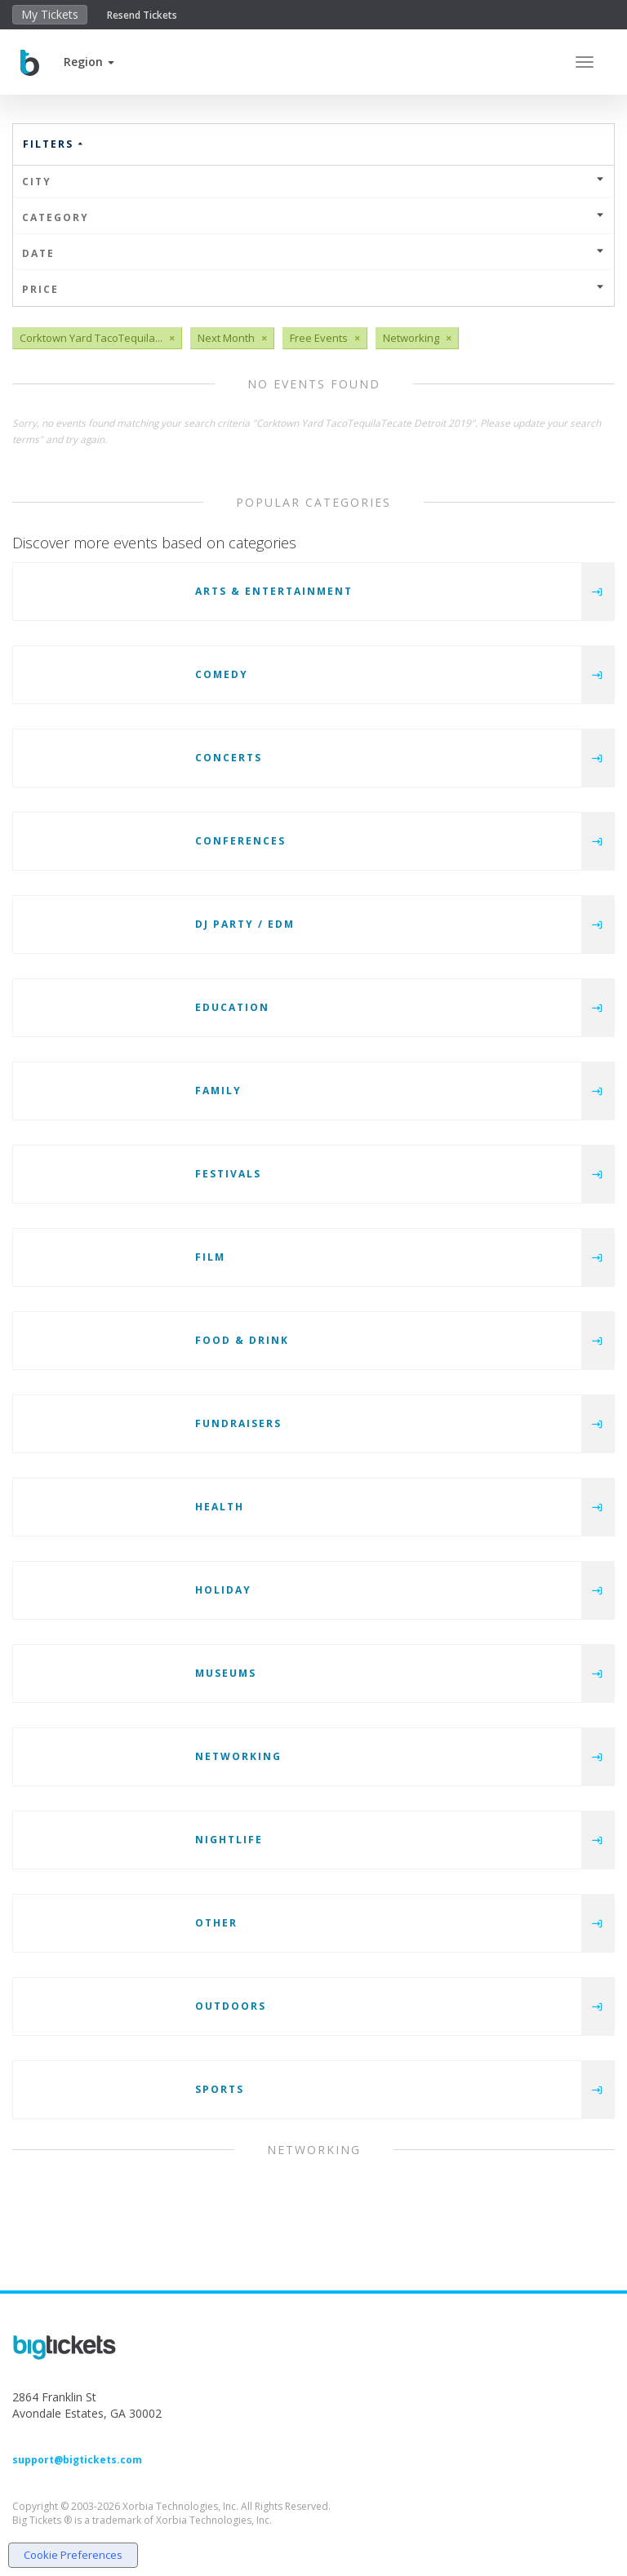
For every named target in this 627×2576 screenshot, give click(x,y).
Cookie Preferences (73, 2554)
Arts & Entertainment (274, 591)
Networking (238, 1756)
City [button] (313, 181)
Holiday (223, 1590)
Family (218, 1090)
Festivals (228, 1174)
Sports (219, 2089)
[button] (89, 61)
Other (216, 1923)
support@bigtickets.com (77, 2460)
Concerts (228, 758)
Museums (225, 1673)
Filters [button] (54, 144)
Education (232, 1007)
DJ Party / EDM (245, 924)
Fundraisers (238, 1423)
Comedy (221, 674)
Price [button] (313, 289)
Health (219, 1507)
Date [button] (313, 253)
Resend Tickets (142, 15)
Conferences (240, 841)
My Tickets (49, 14)
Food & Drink (242, 1340)
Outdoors (230, 2006)
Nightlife (229, 1840)
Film (210, 1257)
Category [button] (313, 217)
